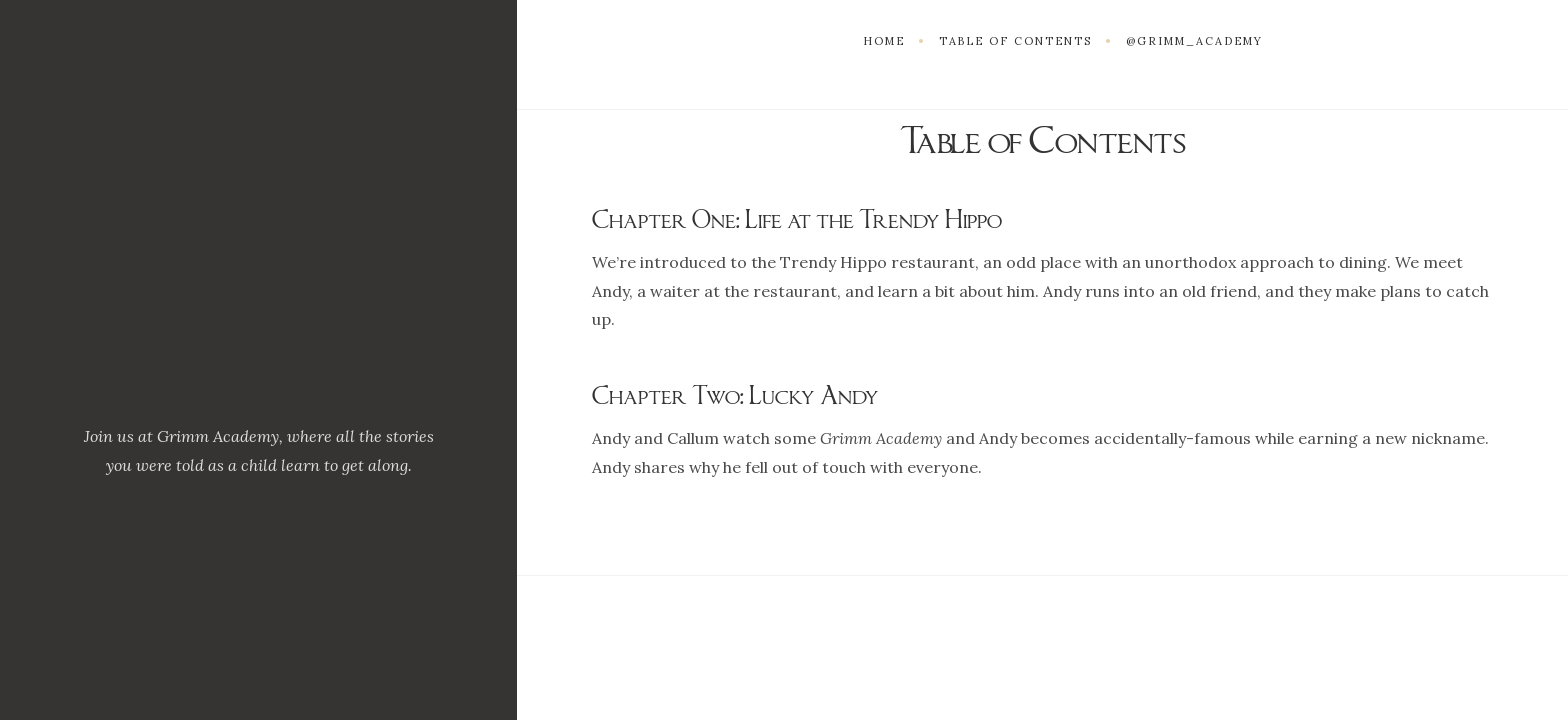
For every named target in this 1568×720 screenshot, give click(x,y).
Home (884, 41)
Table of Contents (1015, 41)
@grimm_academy (1194, 41)
